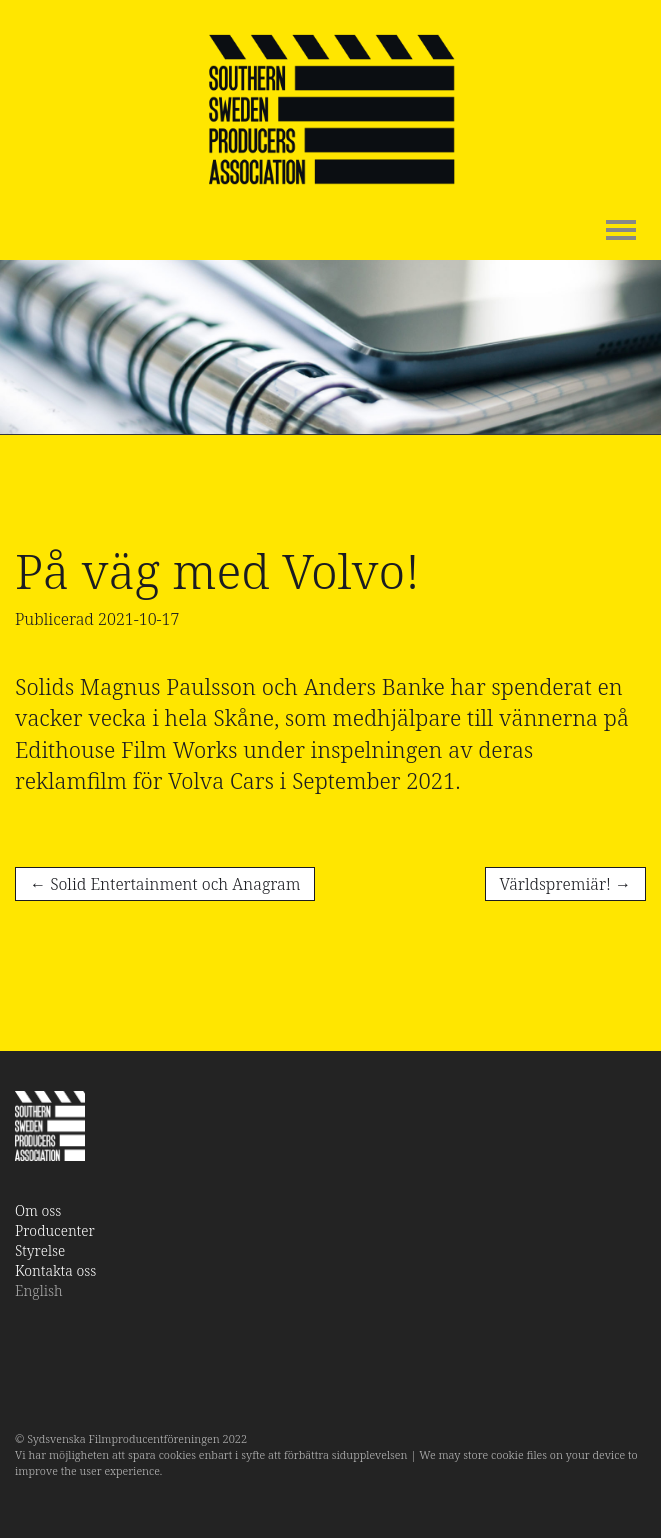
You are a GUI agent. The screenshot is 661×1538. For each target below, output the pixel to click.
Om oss (38, 1210)
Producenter (55, 1230)
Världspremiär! (565, 884)
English (39, 1290)
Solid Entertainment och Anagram (165, 884)
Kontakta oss (55, 1270)
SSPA (331, 110)
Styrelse (40, 1250)
